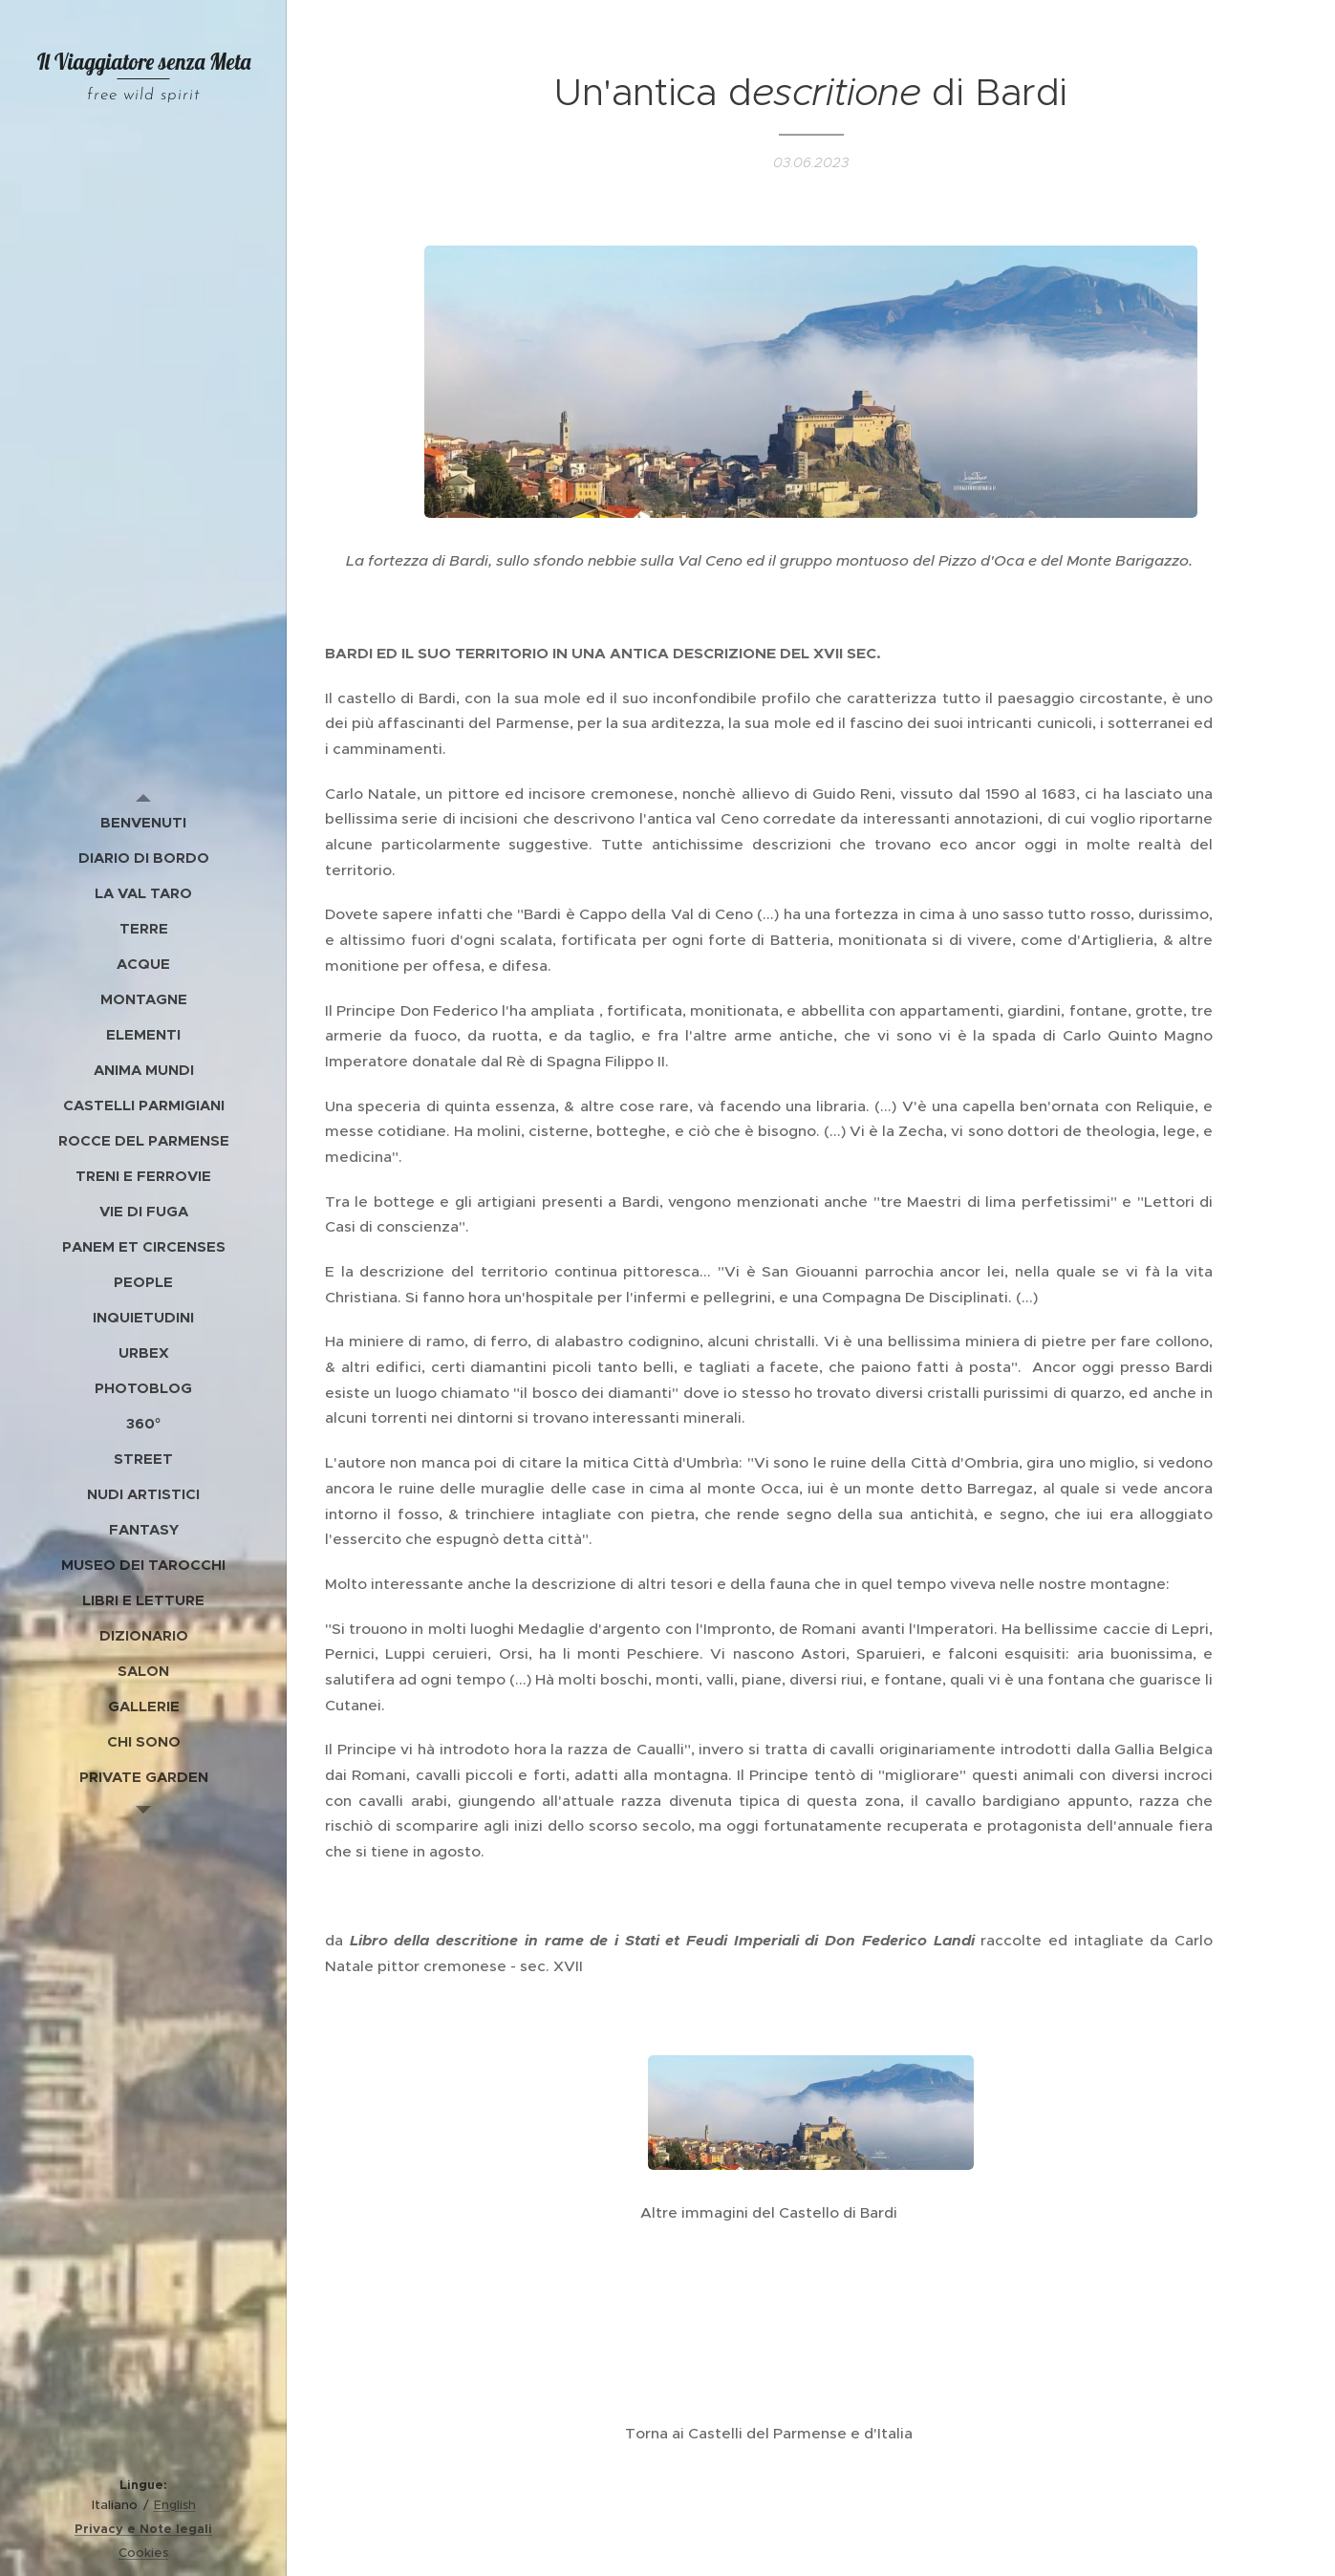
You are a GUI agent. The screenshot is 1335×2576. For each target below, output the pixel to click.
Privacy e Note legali (143, 2529)
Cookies (143, 2552)
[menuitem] (143, 822)
